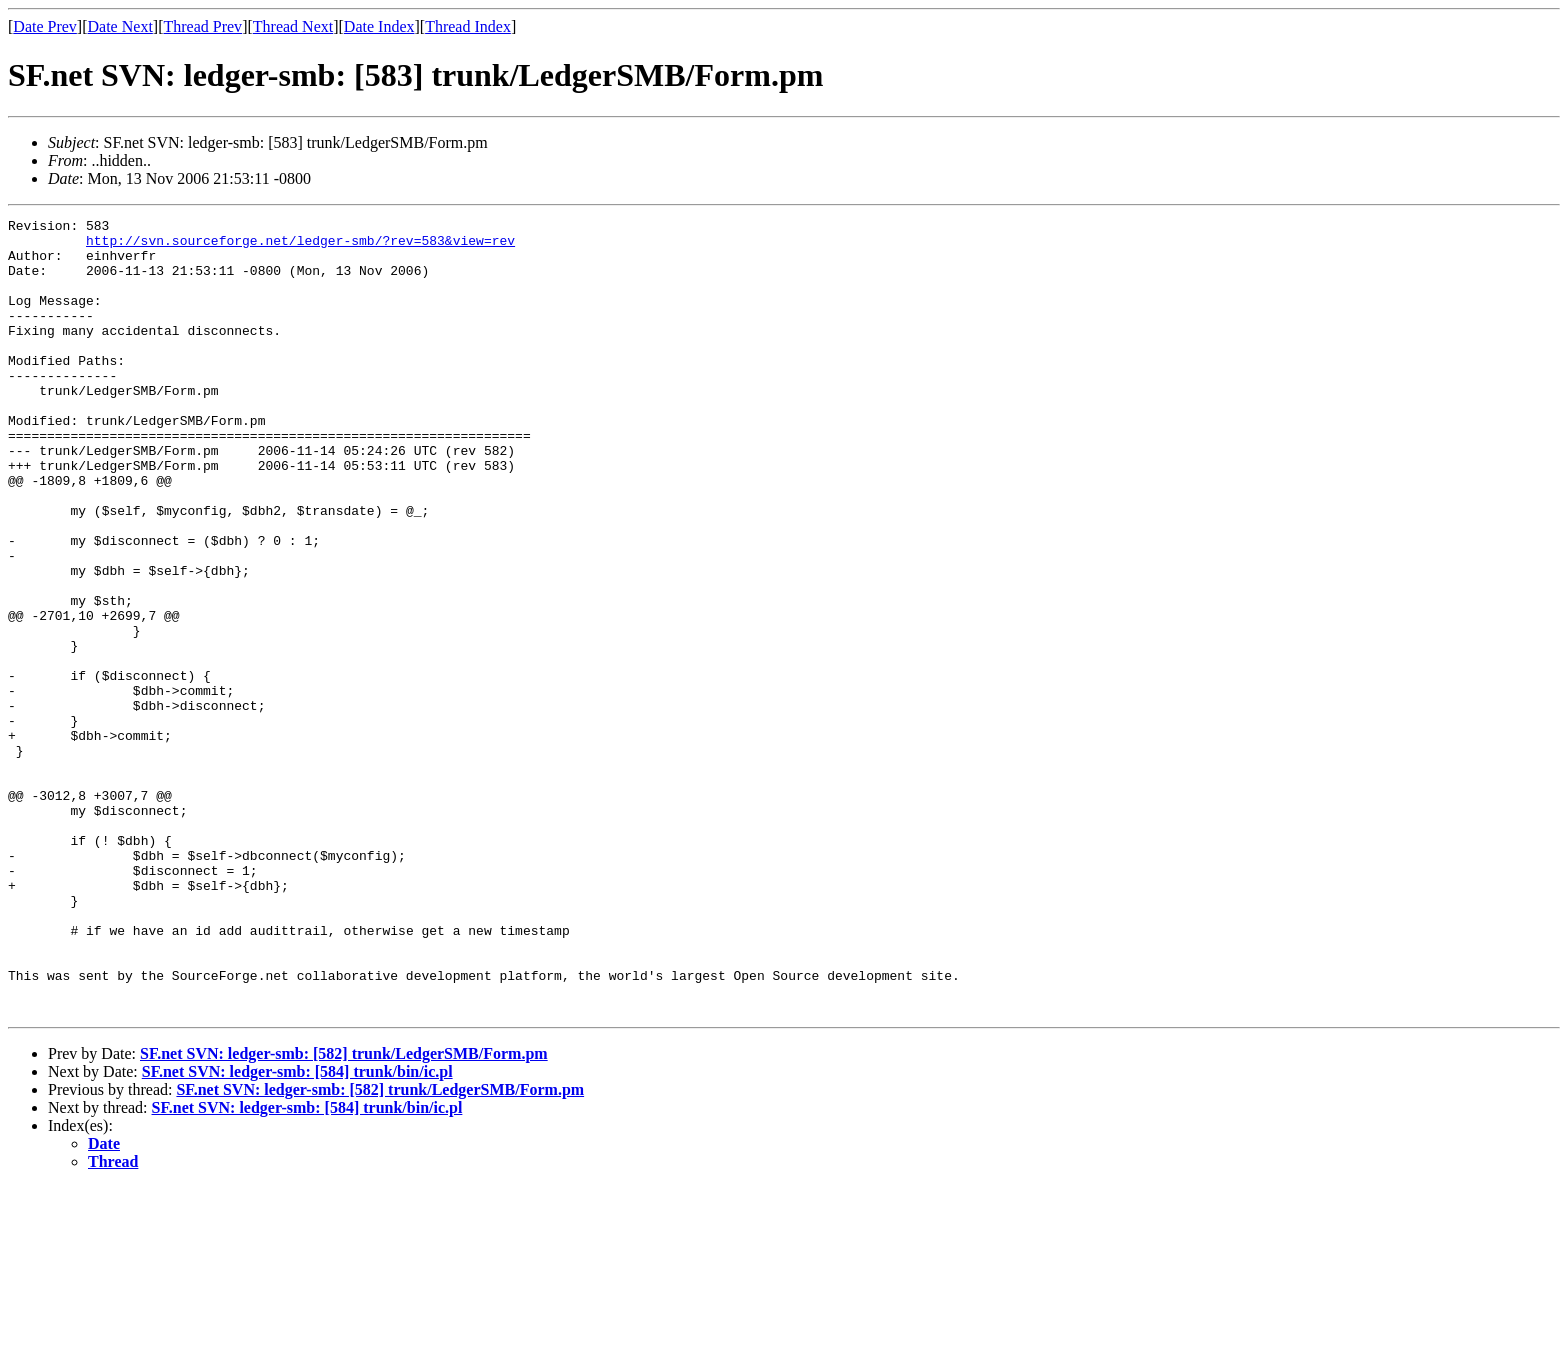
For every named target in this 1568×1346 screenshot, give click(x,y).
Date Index (379, 26)
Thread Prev (202, 26)
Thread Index (468, 26)
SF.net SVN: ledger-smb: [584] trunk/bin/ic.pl (297, 1230)
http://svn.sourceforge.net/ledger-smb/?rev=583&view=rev (300, 246)
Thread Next (293, 26)
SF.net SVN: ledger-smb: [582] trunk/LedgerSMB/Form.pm (344, 1212)
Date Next (120, 26)
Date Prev (45, 26)
